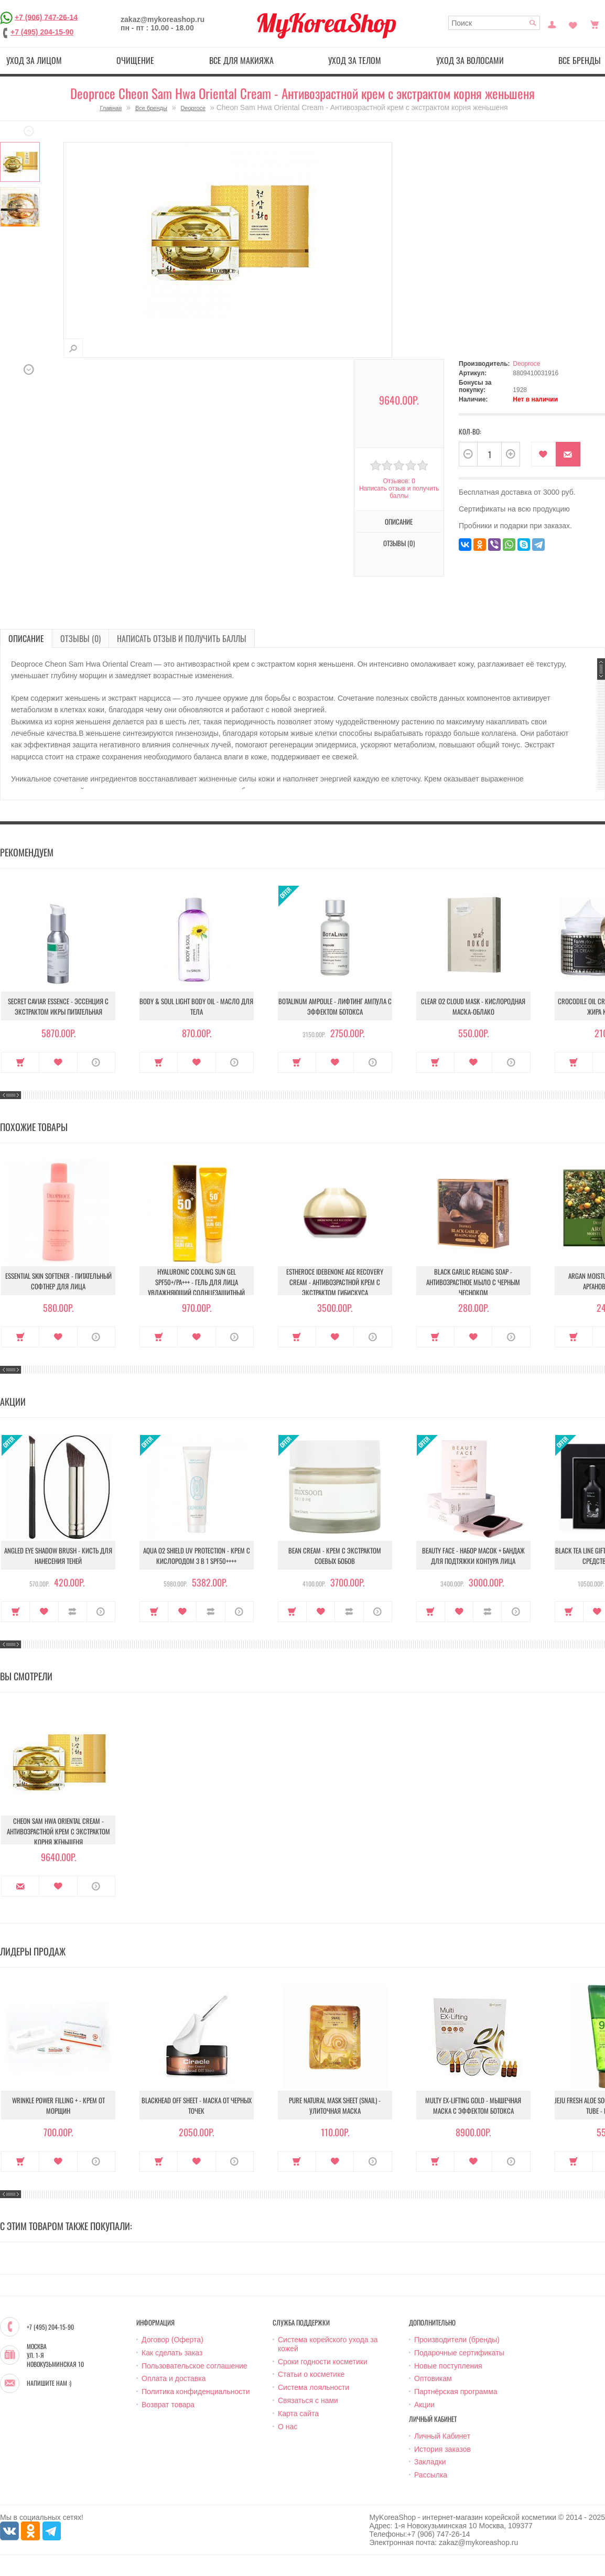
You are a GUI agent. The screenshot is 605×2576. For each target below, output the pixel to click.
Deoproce (193, 108)
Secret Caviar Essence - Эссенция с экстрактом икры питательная (58, 1006)
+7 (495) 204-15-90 (41, 32)
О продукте (96, 1062)
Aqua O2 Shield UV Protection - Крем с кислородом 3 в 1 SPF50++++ (196, 1555)
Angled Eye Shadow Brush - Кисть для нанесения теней (58, 1555)
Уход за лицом (34, 60)
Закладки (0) (573, 23)
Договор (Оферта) (172, 2339)
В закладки (543, 454)
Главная (111, 108)
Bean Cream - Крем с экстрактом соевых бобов (334, 1555)
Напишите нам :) (49, 2383)
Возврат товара (168, 2404)
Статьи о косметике (311, 2374)
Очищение (135, 60)
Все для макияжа (241, 60)
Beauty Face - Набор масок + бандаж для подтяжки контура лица (473, 1555)
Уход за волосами (470, 60)
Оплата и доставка (174, 2378)
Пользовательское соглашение (194, 2366)
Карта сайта (298, 2413)
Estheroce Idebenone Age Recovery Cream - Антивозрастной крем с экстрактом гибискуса (334, 1282)
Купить (20, 1062)
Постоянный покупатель (552, 23)
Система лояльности (313, 2387)
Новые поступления (448, 2366)
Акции (424, 2404)
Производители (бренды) (457, 2339)
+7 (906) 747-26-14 (46, 17)
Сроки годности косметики (323, 2361)
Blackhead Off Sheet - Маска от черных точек (197, 2105)
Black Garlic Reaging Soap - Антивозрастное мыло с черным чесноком (473, 1282)
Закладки (430, 2462)
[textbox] (494, 23)
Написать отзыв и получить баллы (399, 492)
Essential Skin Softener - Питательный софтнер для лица (58, 1280)
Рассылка (430, 2475)
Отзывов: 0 (399, 481)
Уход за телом (354, 60)
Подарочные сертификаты (459, 2353)
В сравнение (72, 1611)
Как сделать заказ (172, 2353)
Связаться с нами (308, 2400)
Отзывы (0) (399, 543)
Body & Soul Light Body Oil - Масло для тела (196, 1006)
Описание (399, 521)
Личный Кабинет (442, 2436)
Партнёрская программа (456, 2391)
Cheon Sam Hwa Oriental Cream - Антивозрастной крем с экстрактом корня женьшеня (58, 1831)
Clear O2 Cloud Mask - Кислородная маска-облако (473, 1006)
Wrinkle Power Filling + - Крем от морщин (58, 2105)
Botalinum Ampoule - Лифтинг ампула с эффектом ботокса (335, 1006)
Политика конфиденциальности (196, 2391)
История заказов (442, 2449)
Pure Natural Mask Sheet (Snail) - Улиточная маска (335, 2105)
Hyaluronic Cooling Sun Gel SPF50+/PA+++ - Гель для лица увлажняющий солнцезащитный (196, 1282)
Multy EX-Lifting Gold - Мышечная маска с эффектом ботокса (473, 2105)
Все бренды (151, 108)
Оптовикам (433, 2378)
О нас (287, 2426)
